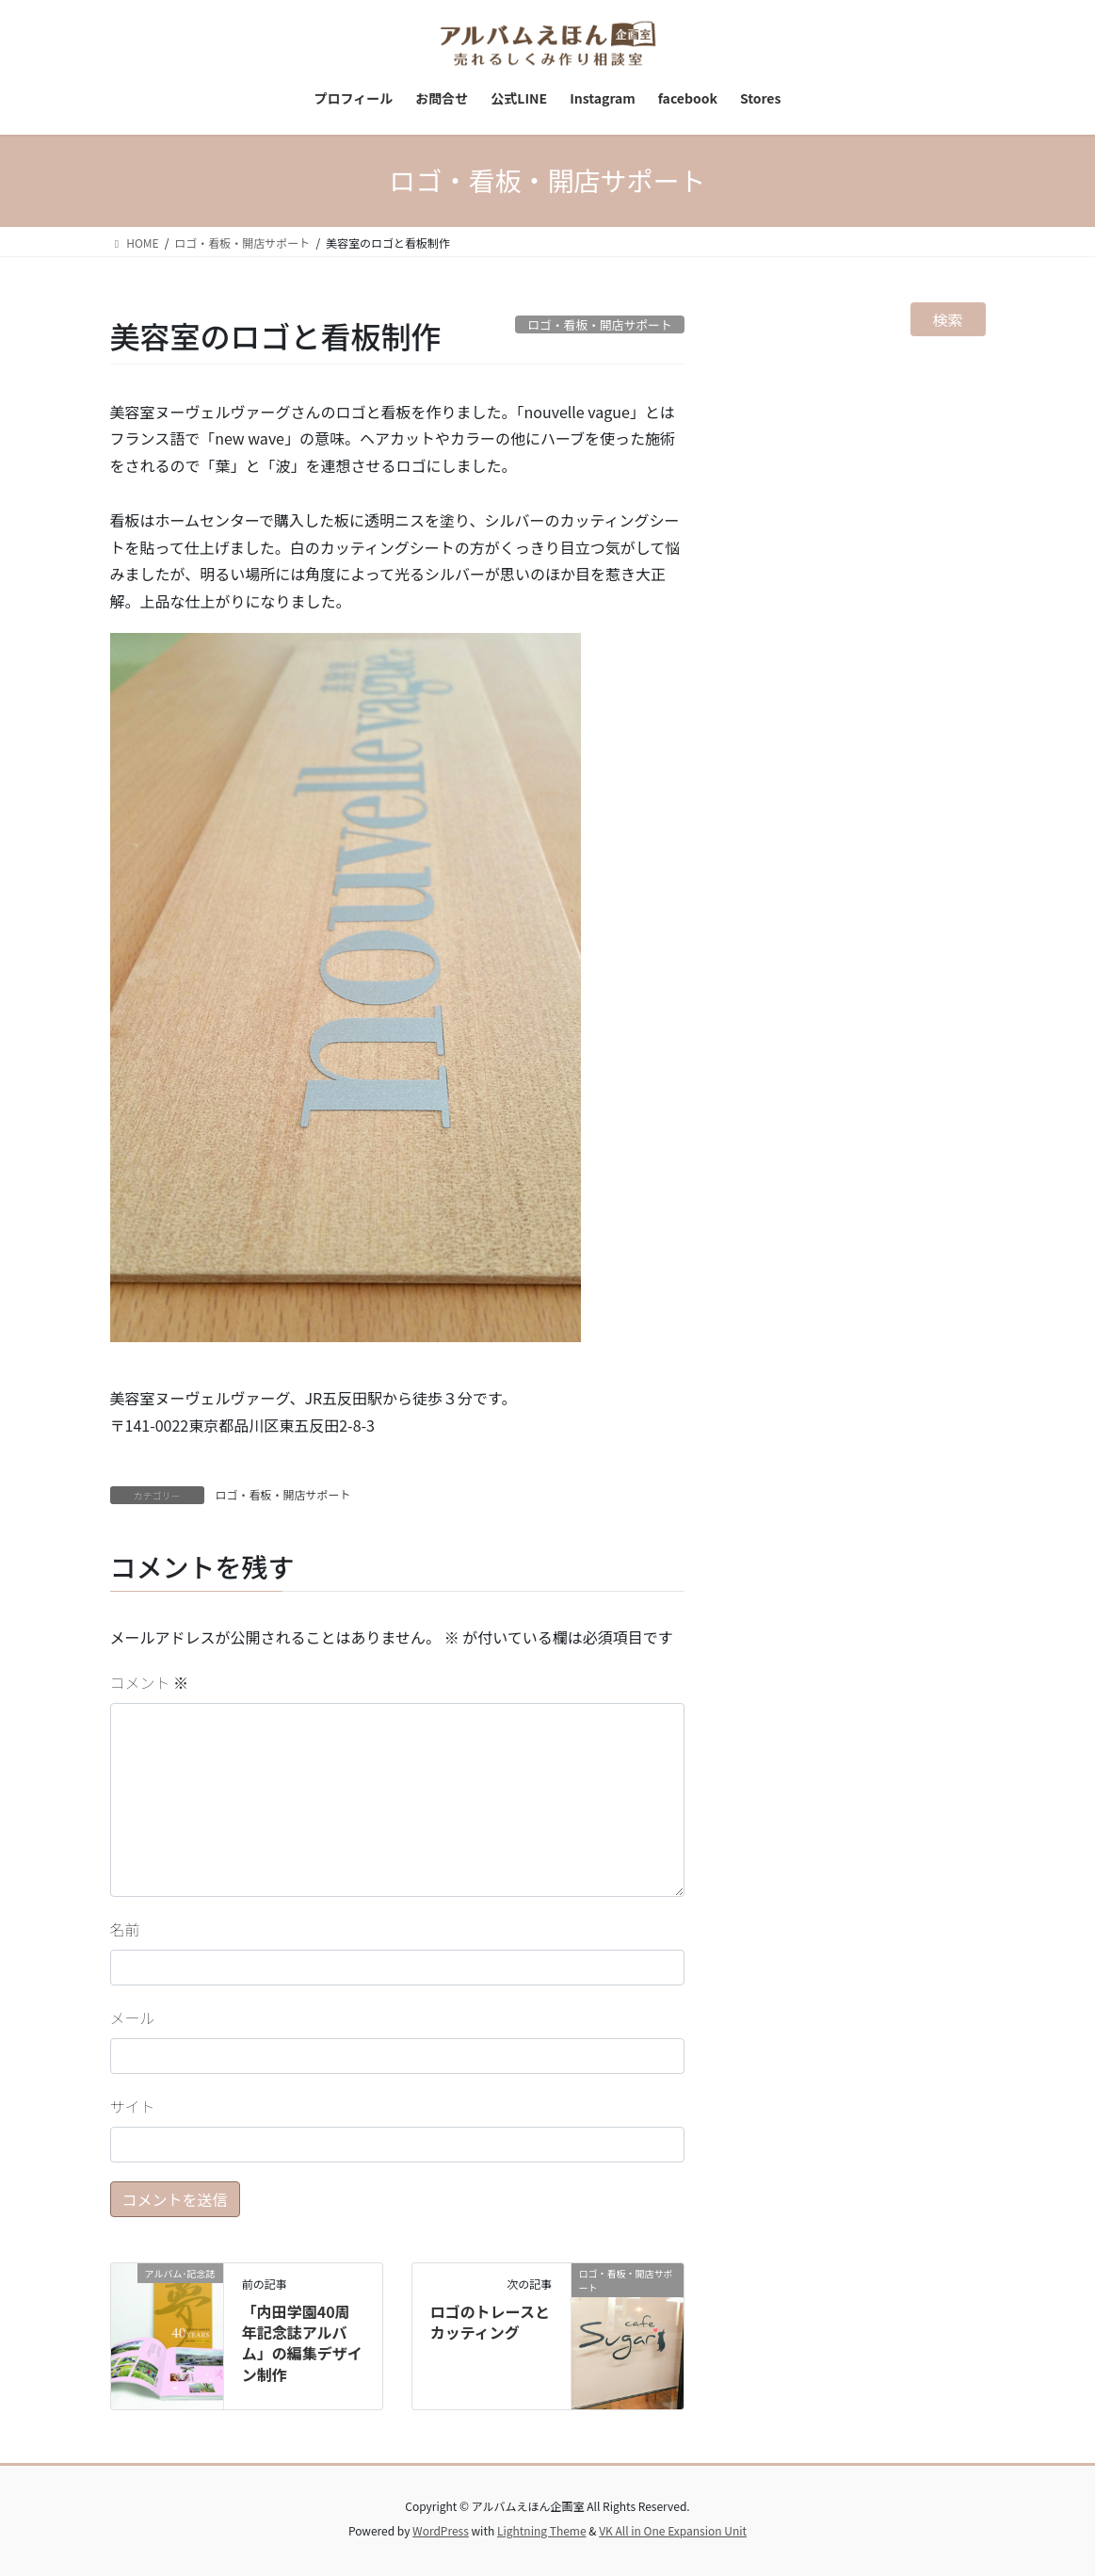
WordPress (440, 2530)
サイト (132, 2106)
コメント (149, 1682)
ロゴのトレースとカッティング (490, 2321)
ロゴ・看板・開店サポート (283, 1494)
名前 (125, 1929)
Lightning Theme (542, 2530)
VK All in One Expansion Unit (673, 2530)
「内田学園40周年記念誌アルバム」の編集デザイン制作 (302, 2343)
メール (132, 2017)
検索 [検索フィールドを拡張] (948, 319)
